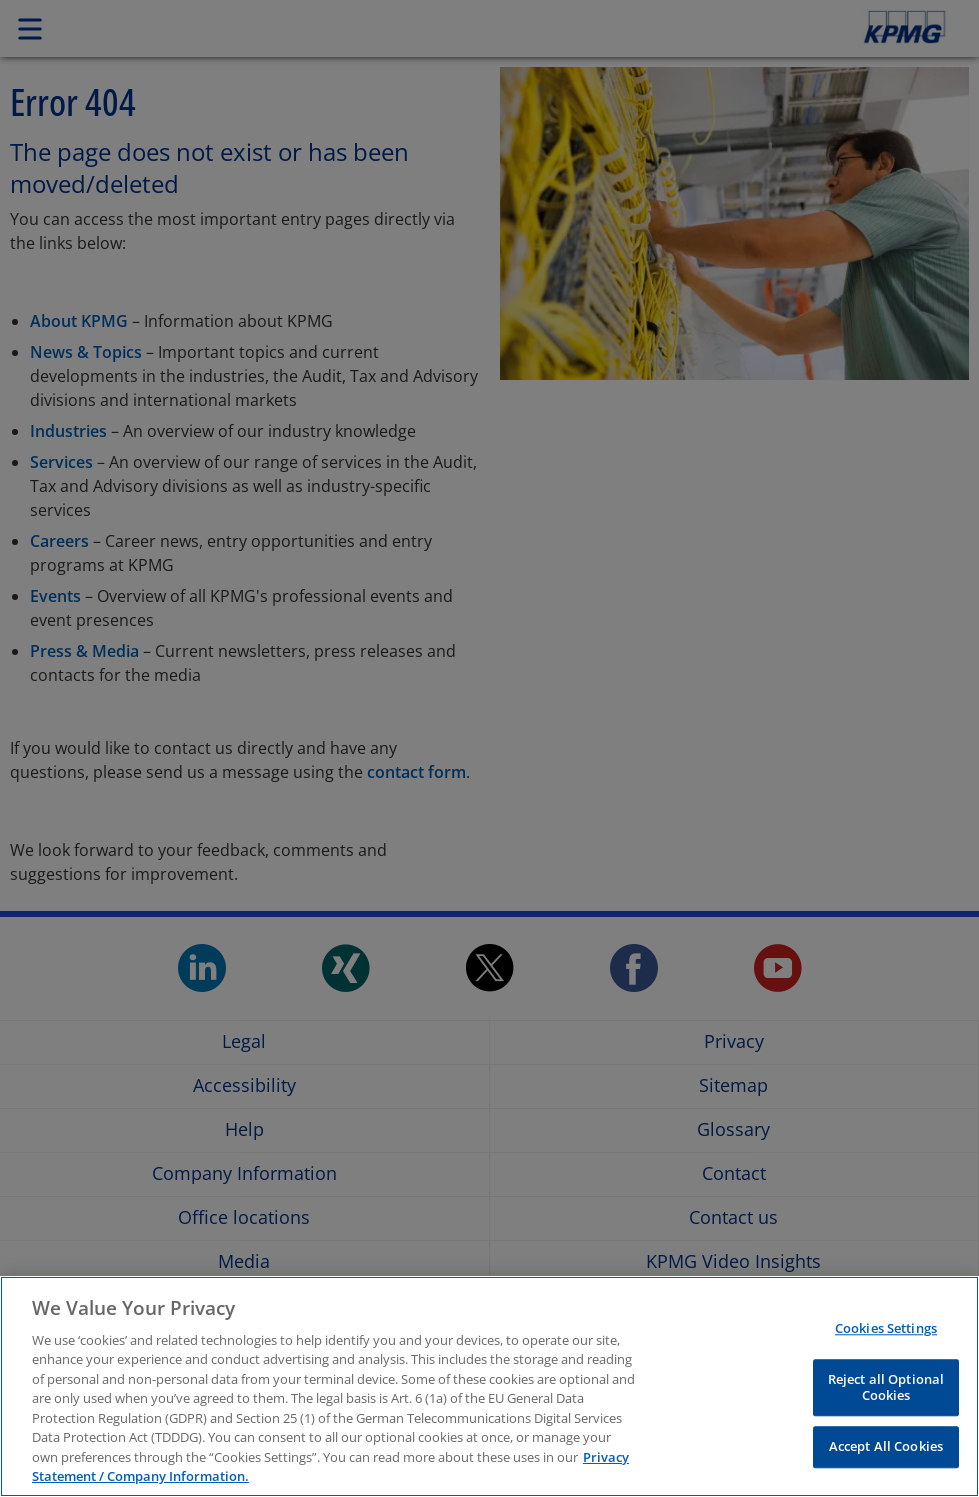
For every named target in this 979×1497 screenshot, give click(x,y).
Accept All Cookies (886, 1447)
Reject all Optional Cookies (886, 1387)
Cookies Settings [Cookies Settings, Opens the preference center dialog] (886, 1329)
